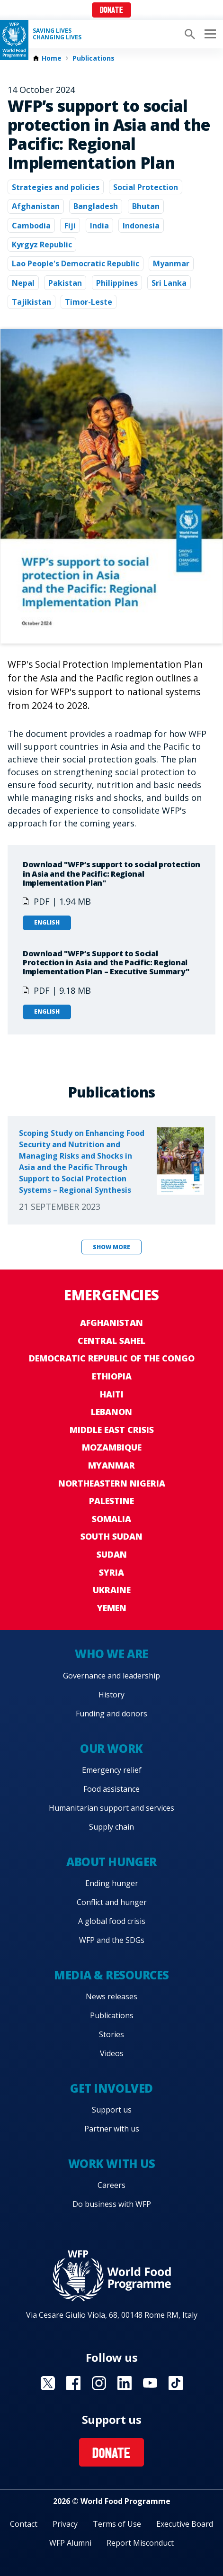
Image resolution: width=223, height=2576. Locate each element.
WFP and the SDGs (111, 1940)
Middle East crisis (112, 1429)
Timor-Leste (88, 302)
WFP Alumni (70, 2543)
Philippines (117, 283)
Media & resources (111, 1975)
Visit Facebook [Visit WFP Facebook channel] (73, 2383)
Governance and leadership (111, 1675)
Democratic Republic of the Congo (112, 1358)
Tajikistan (31, 302)
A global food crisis (111, 1921)
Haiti (112, 1394)
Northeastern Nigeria (111, 1483)
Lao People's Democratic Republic (75, 263)
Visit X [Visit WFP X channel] (48, 2383)
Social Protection (145, 187)
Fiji (70, 225)
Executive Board (184, 2524)
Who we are (111, 1653)
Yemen (111, 1608)
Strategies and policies (55, 187)
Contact (23, 2524)
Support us (112, 2109)
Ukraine (112, 1590)
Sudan (112, 1554)
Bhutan (146, 206)
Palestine (111, 1500)
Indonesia (141, 225)
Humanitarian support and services (111, 1808)
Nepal (23, 283)
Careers (111, 2185)
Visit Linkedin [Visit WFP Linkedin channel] (124, 2383)
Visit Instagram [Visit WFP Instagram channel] (99, 2383)
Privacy (65, 2524)
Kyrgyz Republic (42, 244)
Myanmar (171, 263)
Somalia (111, 1518)
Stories (111, 2034)
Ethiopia (112, 1376)
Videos (112, 2053)
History (111, 1694)
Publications (93, 58)
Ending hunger (111, 1883)
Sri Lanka (169, 283)
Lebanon (111, 1411)
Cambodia (31, 225)
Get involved (111, 2088)
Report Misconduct (140, 2543)
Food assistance (111, 1789)
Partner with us (111, 2128)
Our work (111, 1748)
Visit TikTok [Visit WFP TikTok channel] (176, 2383)
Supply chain (111, 1827)
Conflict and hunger (112, 1902)
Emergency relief (112, 1770)
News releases (111, 1996)
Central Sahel (111, 1340)
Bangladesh (95, 206)
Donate (111, 10)
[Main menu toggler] (209, 34)
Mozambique (112, 1447)
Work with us (111, 2163)
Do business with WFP (111, 2204)
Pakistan (65, 283)
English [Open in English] (47, 922)
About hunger (111, 1861)
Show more (111, 1247)
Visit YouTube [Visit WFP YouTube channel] (150, 2383)
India (99, 225)
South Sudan (111, 1536)
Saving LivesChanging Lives (57, 34)
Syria (111, 1572)
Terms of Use (117, 2524)
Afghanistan (36, 206)
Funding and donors (111, 1713)
